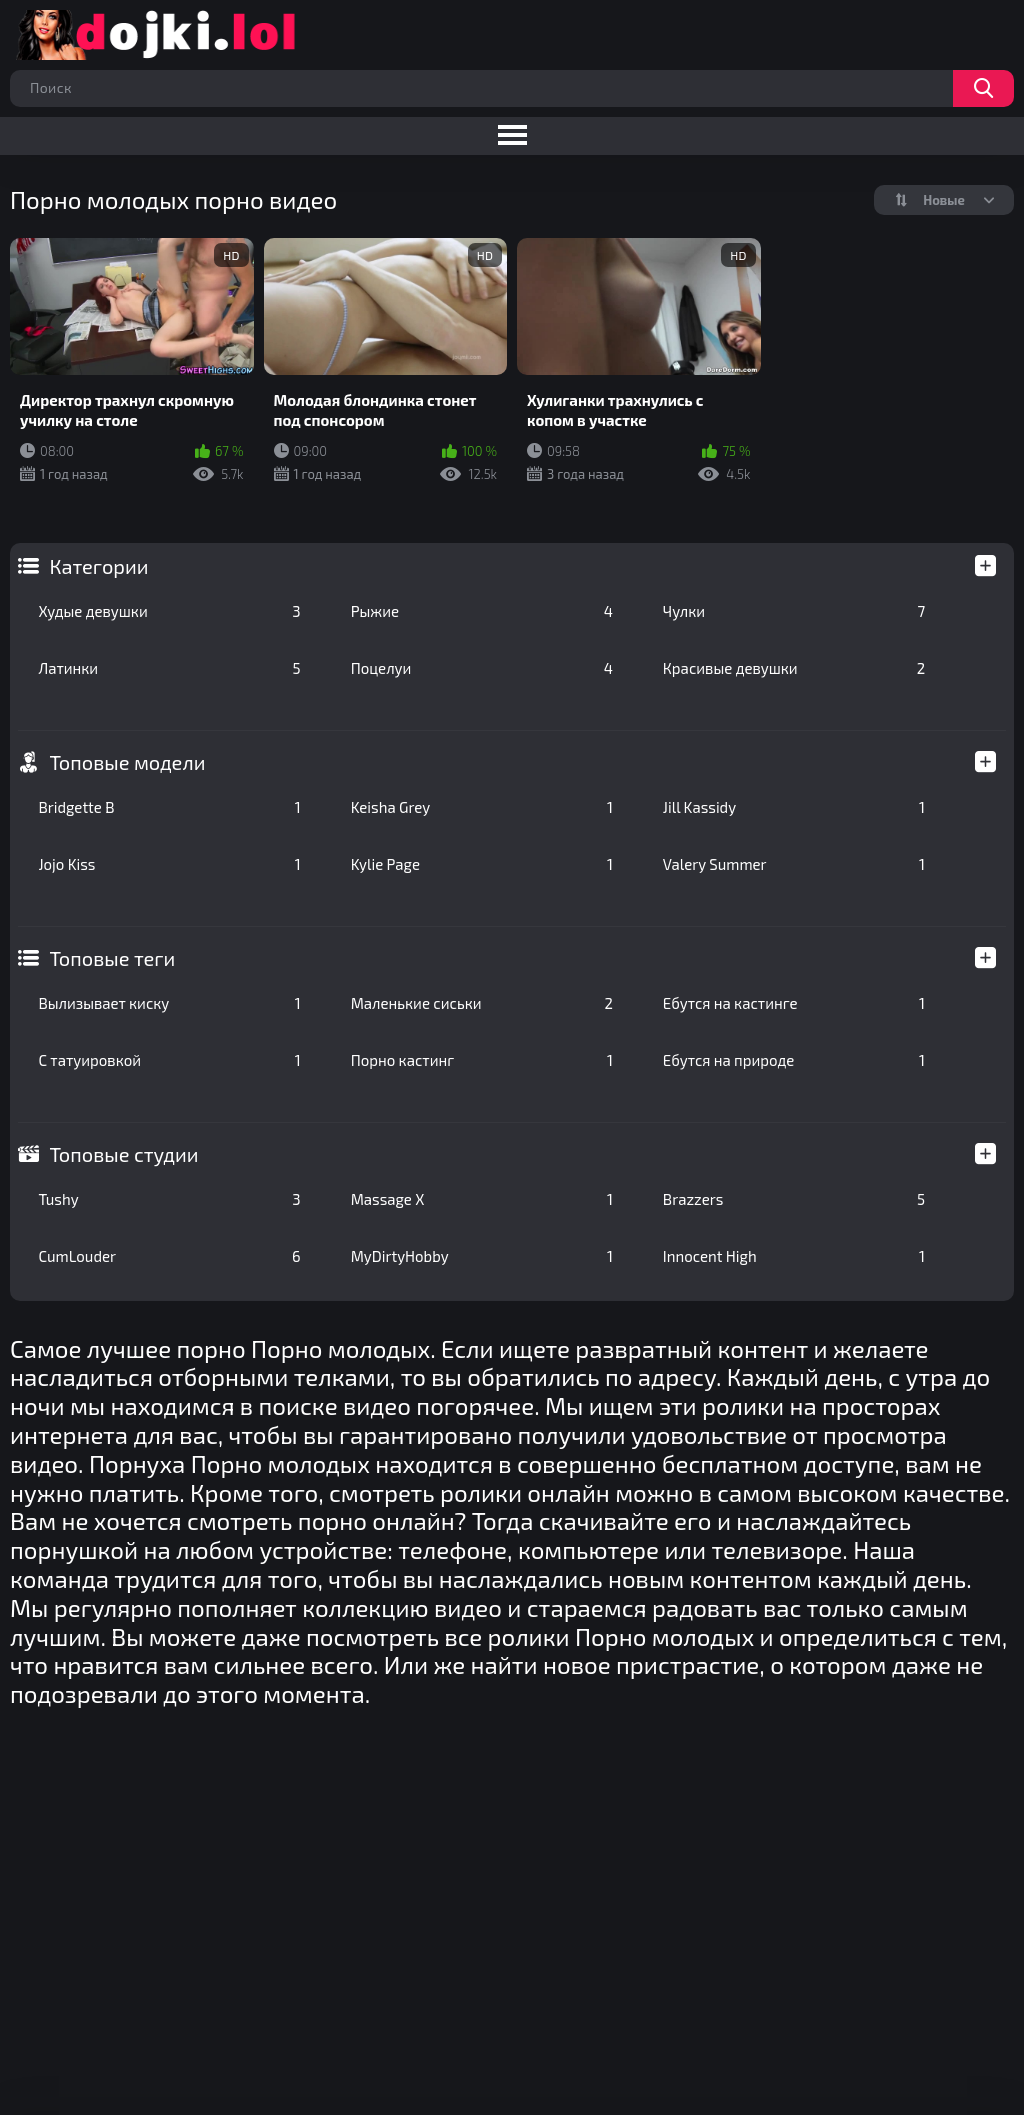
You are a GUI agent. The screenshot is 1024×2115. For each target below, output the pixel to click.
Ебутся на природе (794, 1060)
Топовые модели (127, 762)
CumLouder (169, 1256)
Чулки (794, 611)
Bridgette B (169, 807)
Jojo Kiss (169, 864)
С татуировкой (169, 1060)
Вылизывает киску (169, 1003)
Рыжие (482, 611)
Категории (98, 566)
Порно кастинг (482, 1060)
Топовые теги (112, 958)
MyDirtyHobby (482, 1256)
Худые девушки (169, 611)
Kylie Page (482, 864)
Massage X (482, 1199)
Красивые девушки (794, 668)
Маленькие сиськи (482, 1003)
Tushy (169, 1199)
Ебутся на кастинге (794, 1003)
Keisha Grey (482, 807)
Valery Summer (794, 864)
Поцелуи (482, 668)
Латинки (169, 668)
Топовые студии (123, 1154)
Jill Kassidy (794, 807)
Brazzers (794, 1199)
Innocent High (794, 1256)
